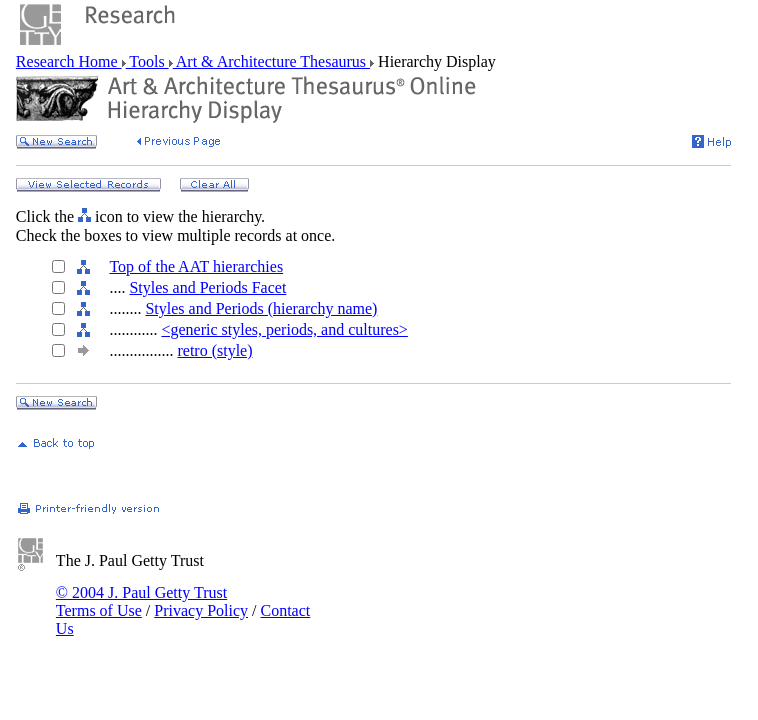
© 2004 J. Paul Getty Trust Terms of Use (141, 601)
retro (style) (214, 350)
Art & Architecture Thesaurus (271, 61)
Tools (147, 61)
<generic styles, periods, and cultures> (284, 329)
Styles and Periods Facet (207, 287)
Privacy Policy (201, 610)
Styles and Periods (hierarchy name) (261, 308)
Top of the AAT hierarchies (196, 266)
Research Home (69, 61)
